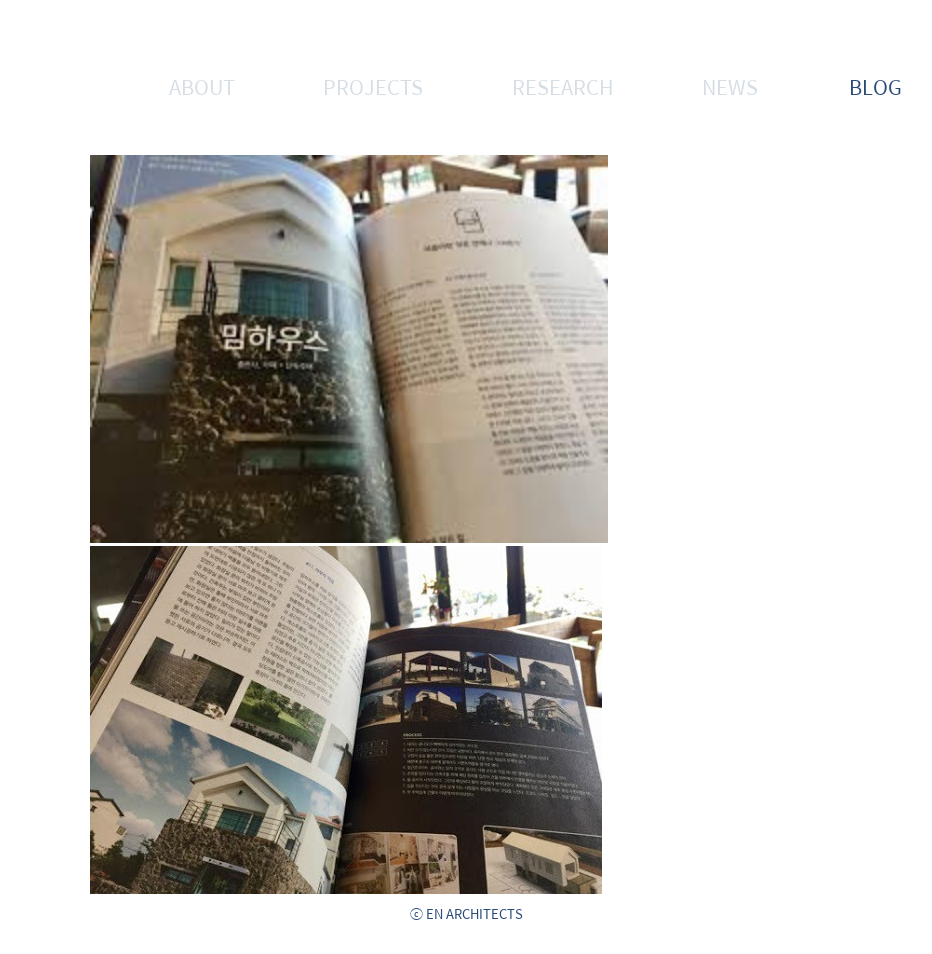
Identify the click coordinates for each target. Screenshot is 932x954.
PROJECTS (373, 86)
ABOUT (202, 86)
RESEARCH (563, 86)
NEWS (730, 86)
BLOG (875, 86)
